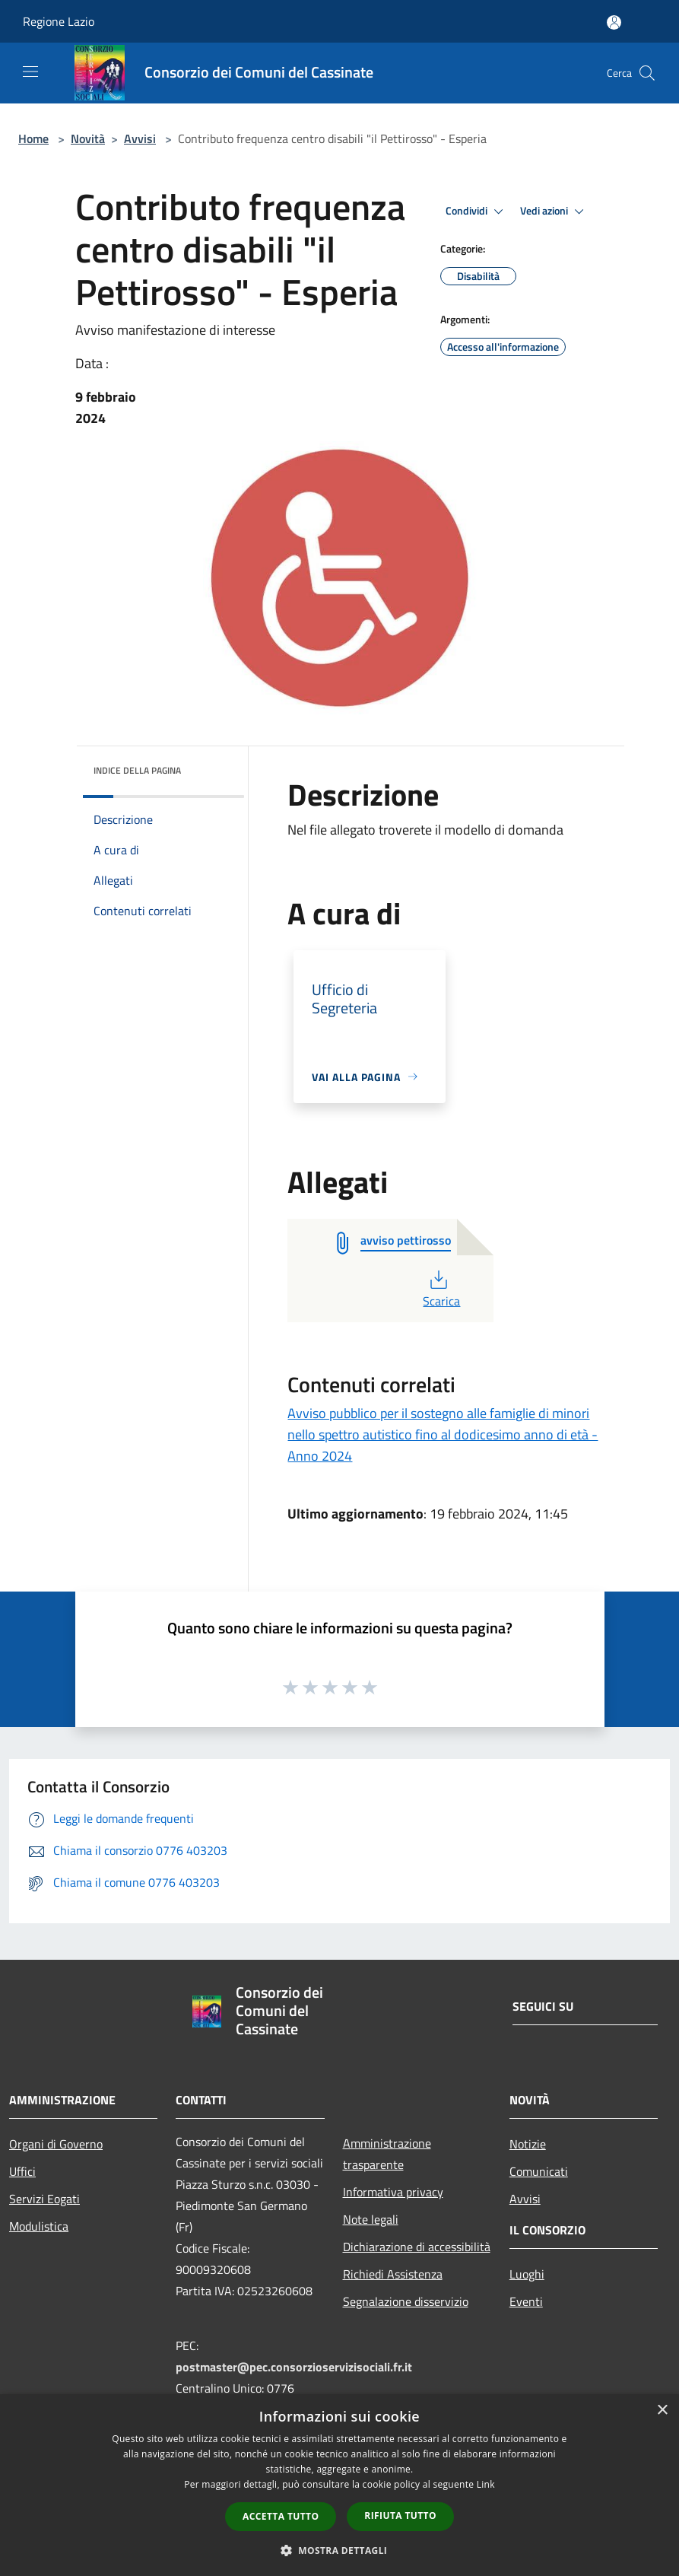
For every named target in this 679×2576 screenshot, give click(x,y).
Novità (88, 138)
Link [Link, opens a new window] (486, 2484)
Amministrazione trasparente (387, 2154)
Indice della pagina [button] (137, 770)
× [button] (662, 2410)
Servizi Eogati (44, 2199)
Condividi (477, 211)
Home (33, 138)
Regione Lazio (58, 21)
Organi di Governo (56, 2144)
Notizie (527, 2144)
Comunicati (538, 2171)
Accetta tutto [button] (281, 2516)
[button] (340, 2550)
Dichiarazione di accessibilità (416, 2246)
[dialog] (339, 2485)
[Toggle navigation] (30, 71)
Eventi (526, 2301)
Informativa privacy (393, 2192)
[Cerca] (647, 73)
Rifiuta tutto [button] (400, 2515)
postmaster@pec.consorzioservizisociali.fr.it (294, 2367)
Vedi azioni (554, 211)
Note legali (370, 2219)
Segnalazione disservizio (405, 2301)
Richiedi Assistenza (393, 2274)
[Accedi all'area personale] (614, 22)
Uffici (22, 2171)
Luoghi (526, 2274)
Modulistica (38, 2226)
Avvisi (140, 138)
